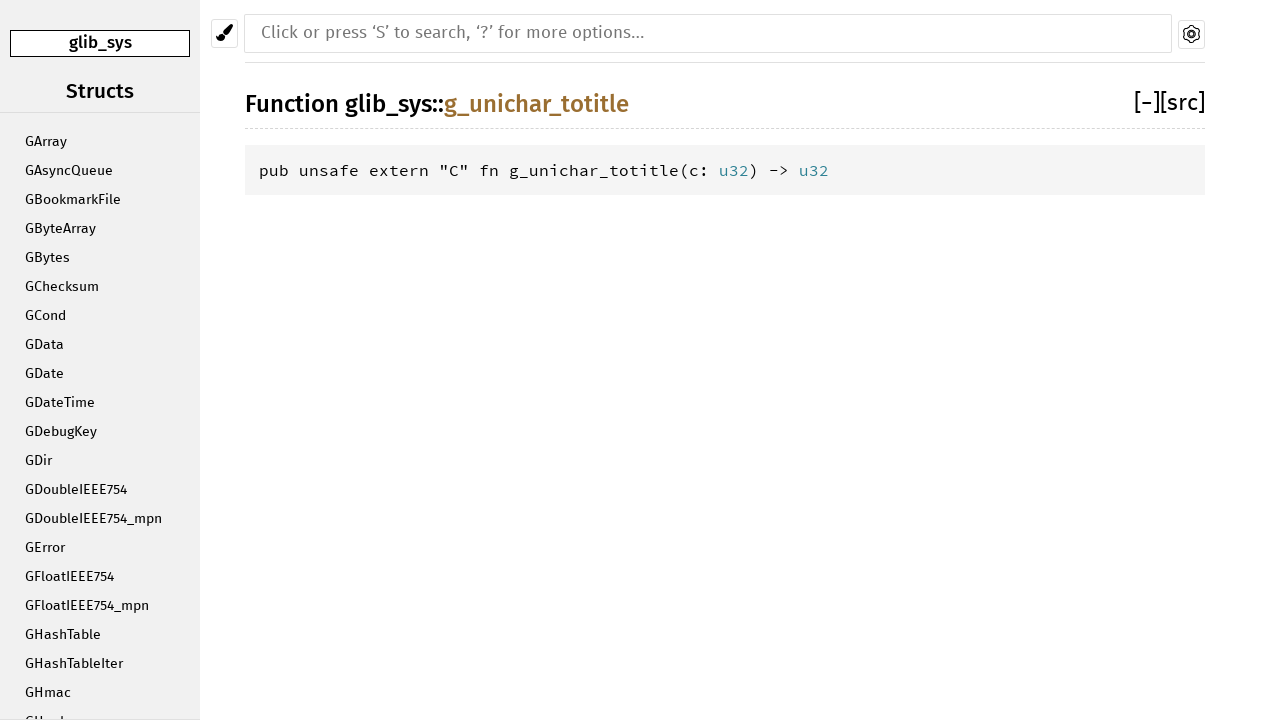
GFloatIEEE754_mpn (87, 606)
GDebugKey (61, 432)
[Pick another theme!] (224, 33)
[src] (1182, 103)
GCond (45, 316)
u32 (734, 170)
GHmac (48, 693)
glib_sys (100, 42)
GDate (44, 374)
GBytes (47, 258)
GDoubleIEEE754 (76, 490)
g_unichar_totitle (536, 104)
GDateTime (60, 403)
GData (44, 345)
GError (45, 548)
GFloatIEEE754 (69, 577)
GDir (38, 461)
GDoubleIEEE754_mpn (93, 519)
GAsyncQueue (69, 171)
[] (1147, 103)
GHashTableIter (74, 664)
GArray (46, 142)
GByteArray (60, 229)
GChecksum (62, 287)
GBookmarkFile (73, 200)
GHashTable (63, 635)
